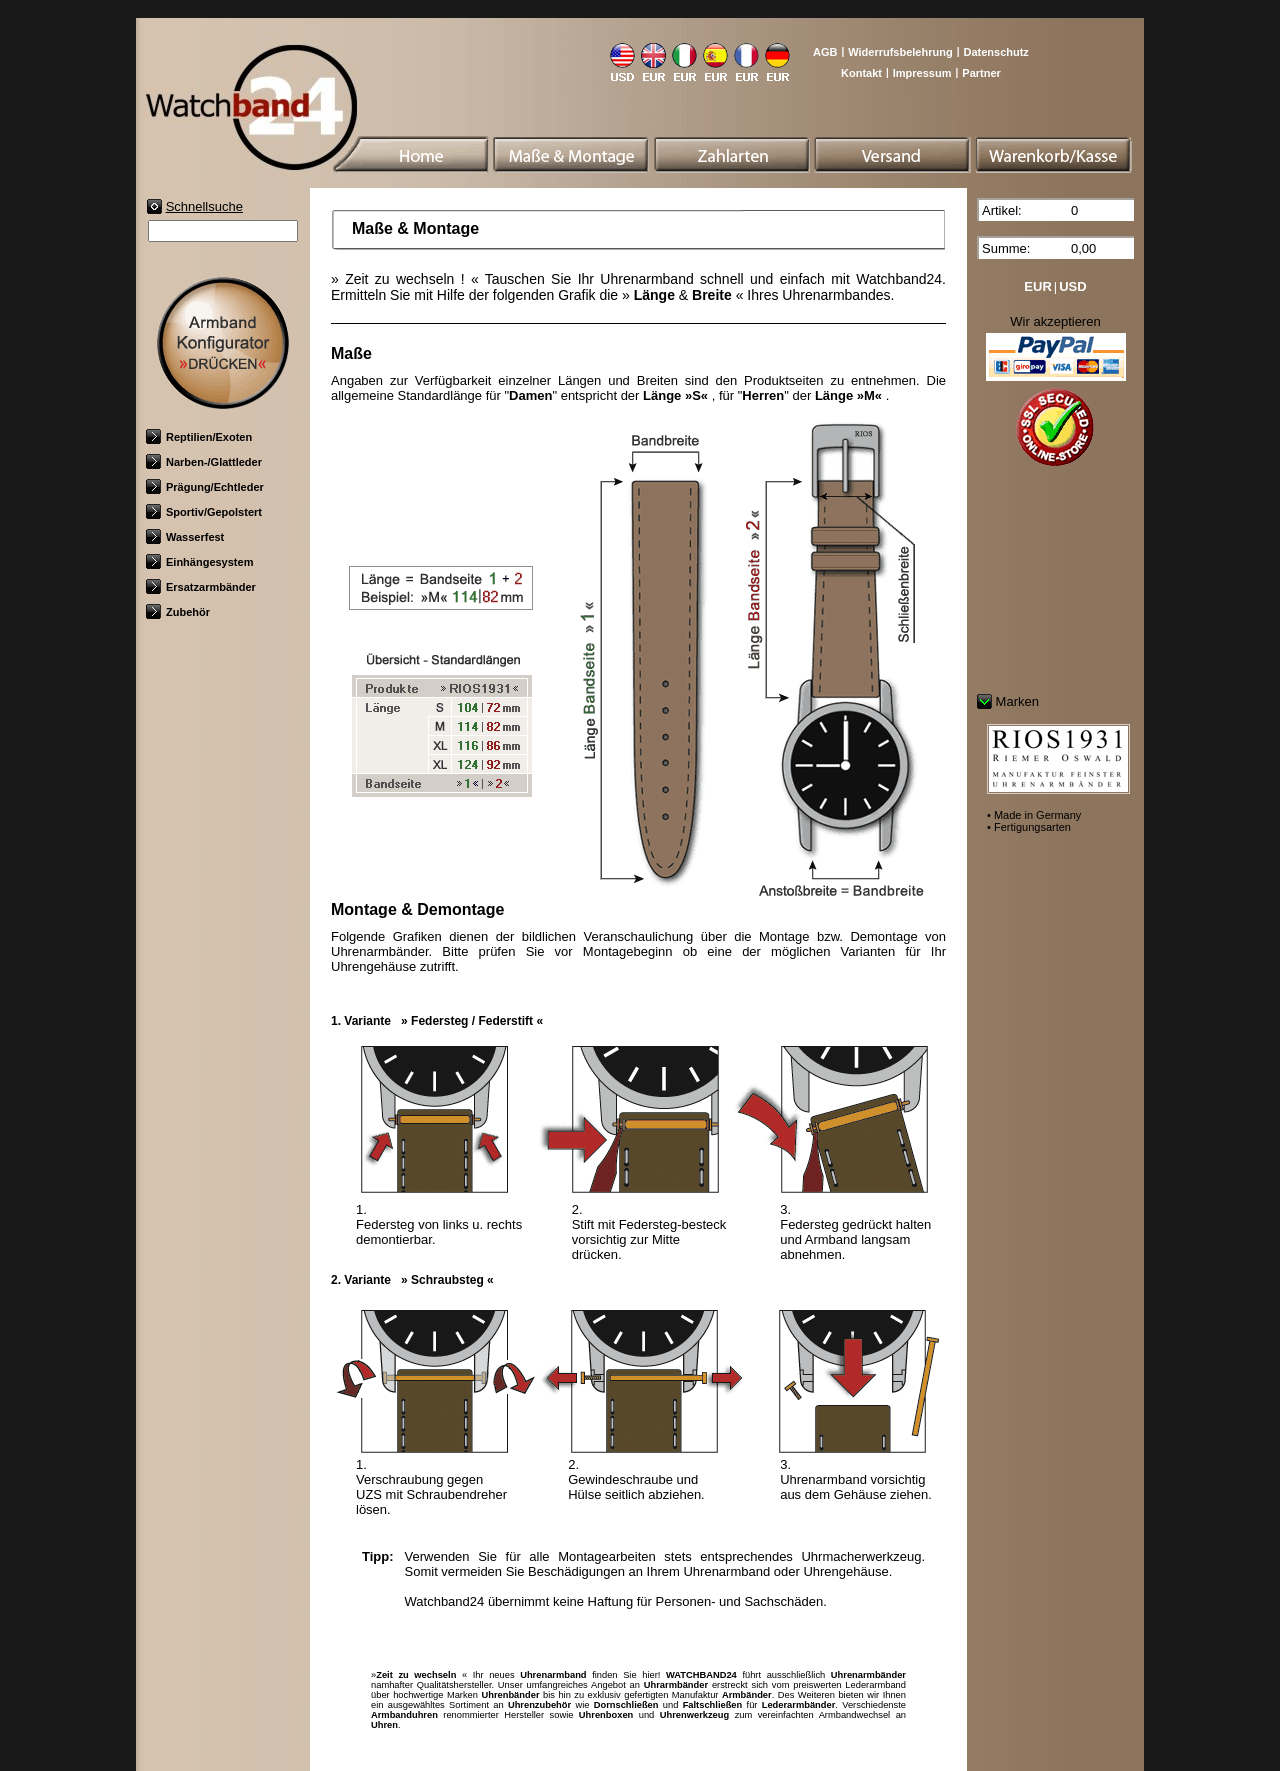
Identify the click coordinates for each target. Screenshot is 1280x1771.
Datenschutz (995, 52)
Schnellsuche (204, 206)
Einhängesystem (199, 562)
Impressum (922, 73)
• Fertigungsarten (1029, 827)
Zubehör (178, 612)
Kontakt (861, 73)
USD (1072, 286)
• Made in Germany (1034, 815)
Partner (981, 73)
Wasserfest (185, 537)
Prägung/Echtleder (205, 487)
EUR (1037, 286)
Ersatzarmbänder (201, 587)
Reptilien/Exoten (199, 437)
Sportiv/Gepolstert (204, 512)
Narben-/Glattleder (204, 462)
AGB (825, 52)
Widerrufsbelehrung (900, 52)
